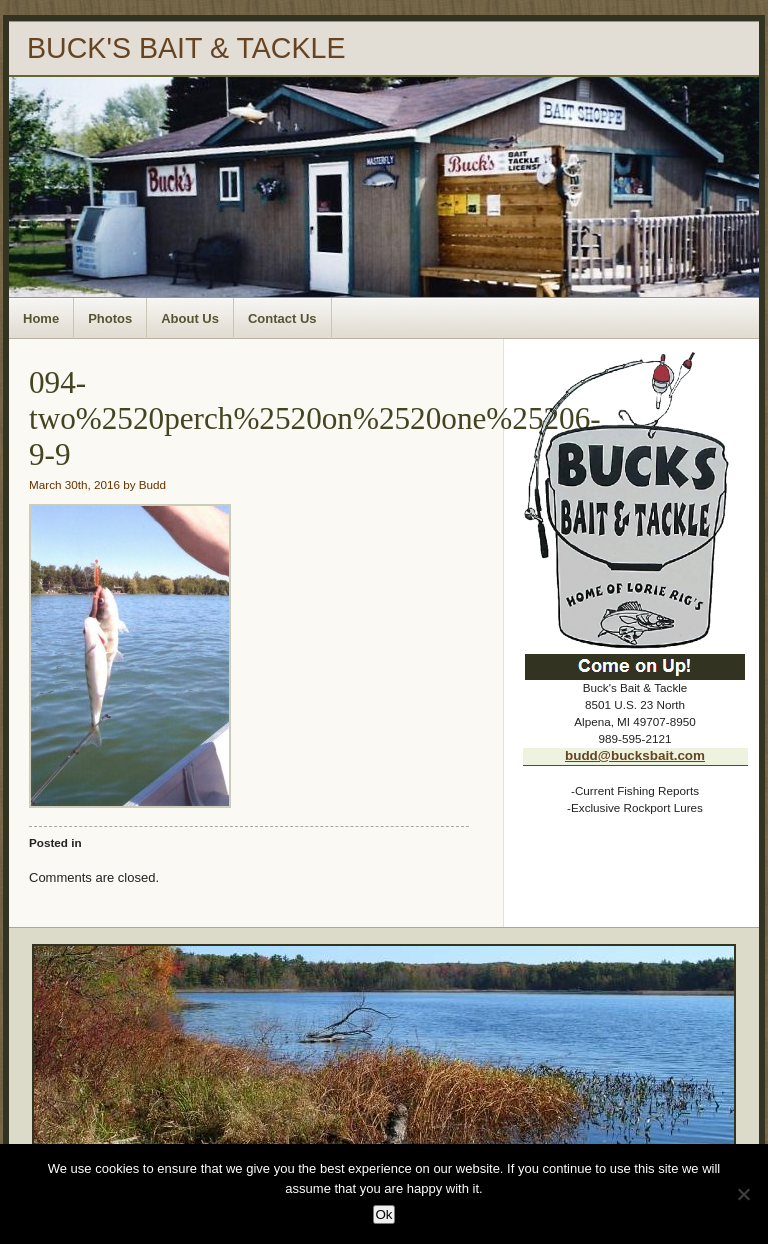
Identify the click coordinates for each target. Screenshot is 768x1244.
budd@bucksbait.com (635, 755)
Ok (383, 1214)
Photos (110, 318)
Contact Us (282, 318)
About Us (190, 318)
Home (41, 318)
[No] (743, 1194)
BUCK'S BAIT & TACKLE (186, 48)
